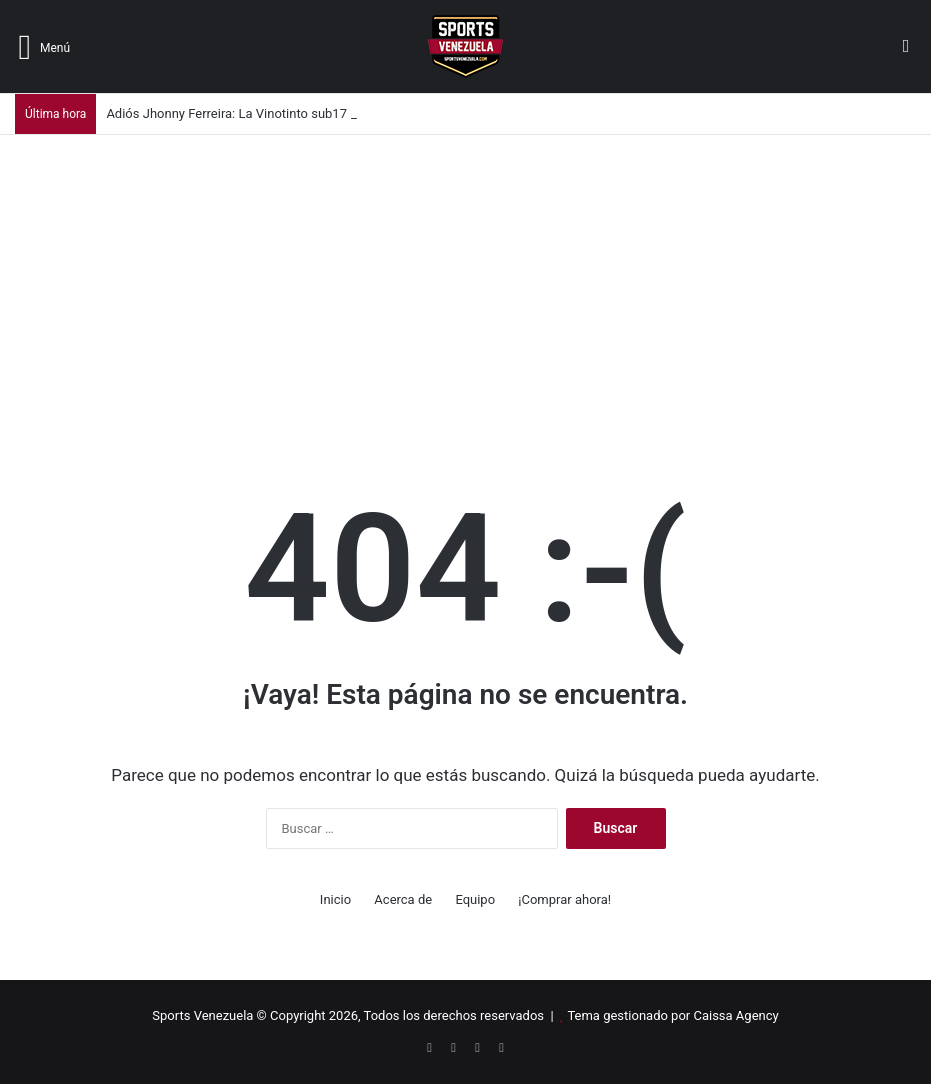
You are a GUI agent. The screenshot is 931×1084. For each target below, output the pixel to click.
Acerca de (403, 899)
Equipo (475, 899)
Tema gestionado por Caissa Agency (672, 1015)
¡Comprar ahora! (564, 899)
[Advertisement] (465, 285)
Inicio (335, 899)
